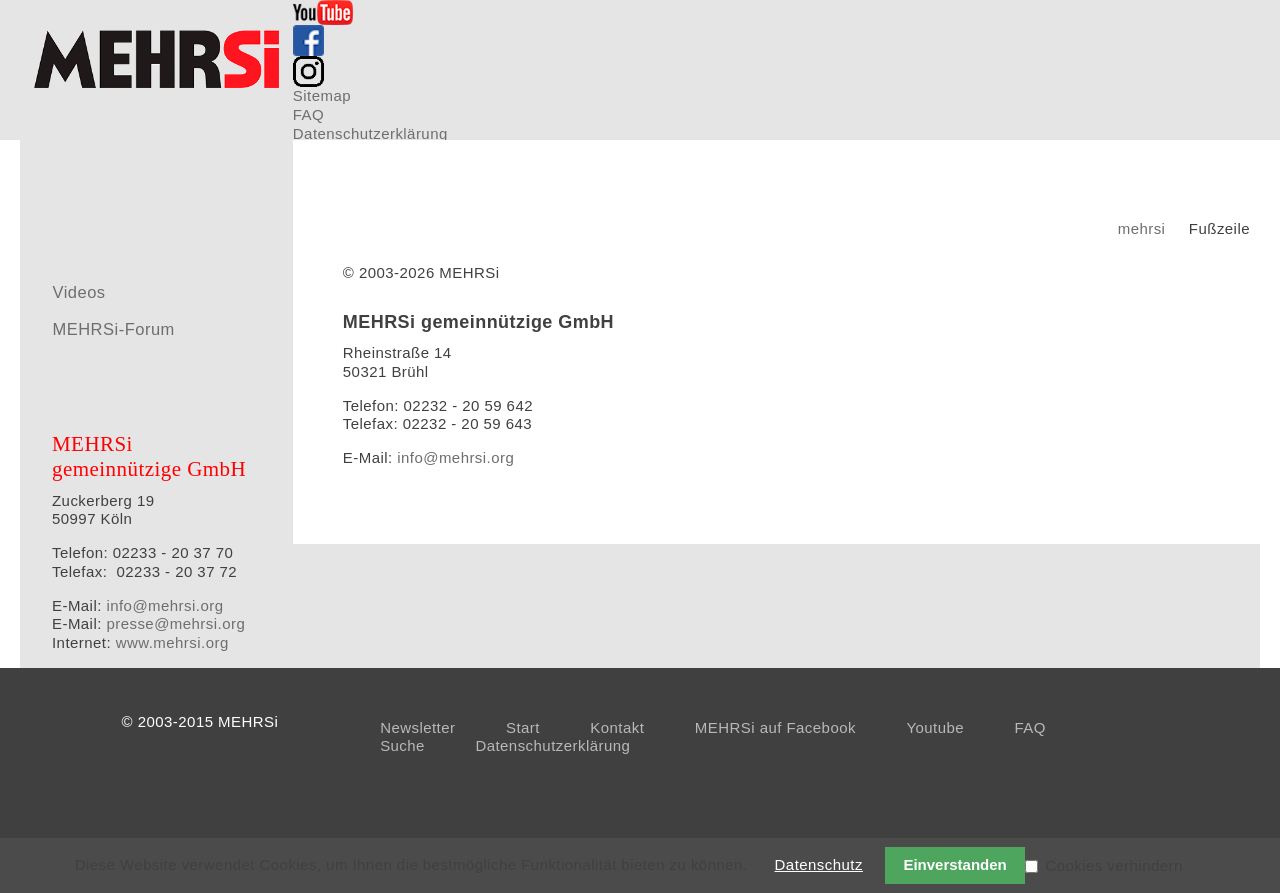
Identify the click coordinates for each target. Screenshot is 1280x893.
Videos (78, 292)
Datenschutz (819, 864)
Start (523, 727)
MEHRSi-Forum (113, 329)
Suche (402, 745)
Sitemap (322, 95)
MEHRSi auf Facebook (775, 727)
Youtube (935, 727)
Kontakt (617, 727)
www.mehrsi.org (172, 642)
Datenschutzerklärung (370, 133)
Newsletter (417, 727)
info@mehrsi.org (455, 457)
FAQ (308, 114)
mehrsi (1142, 228)
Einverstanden (954, 864)
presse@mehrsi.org (175, 623)
